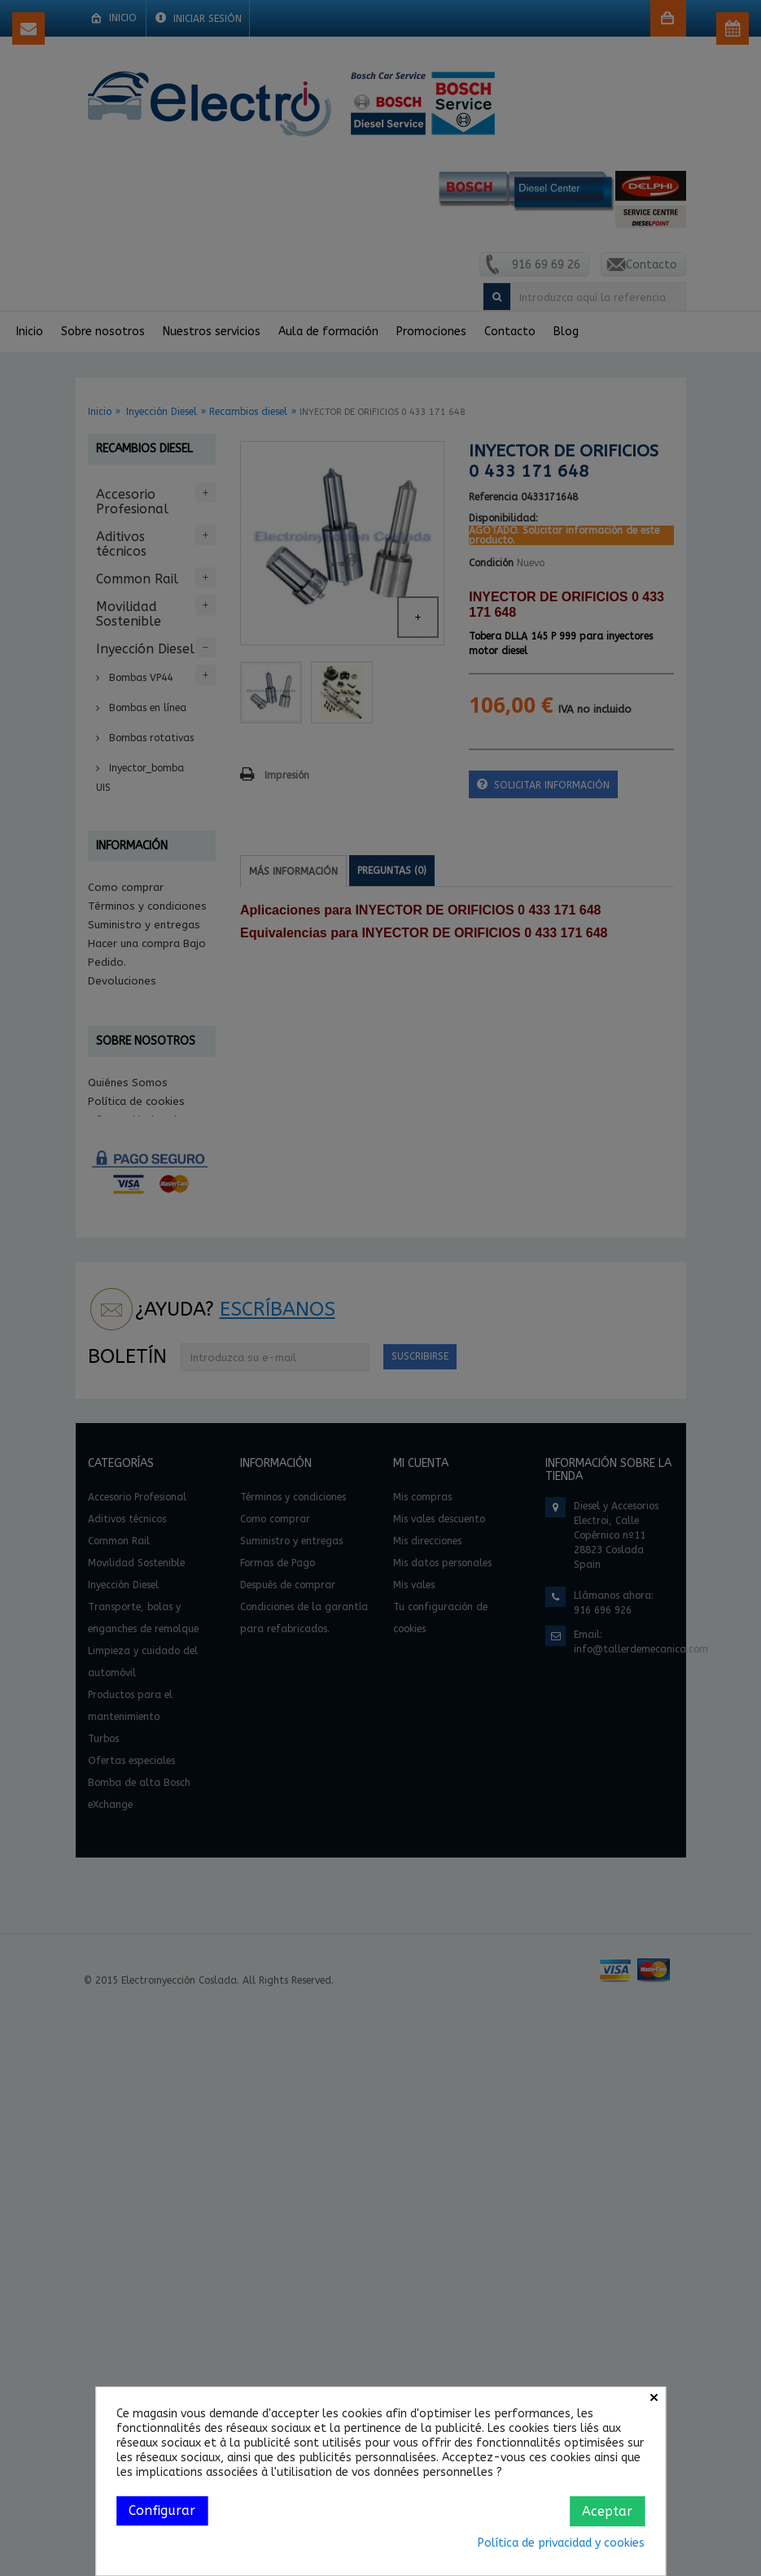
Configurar (162, 2510)
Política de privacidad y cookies (561, 2543)
